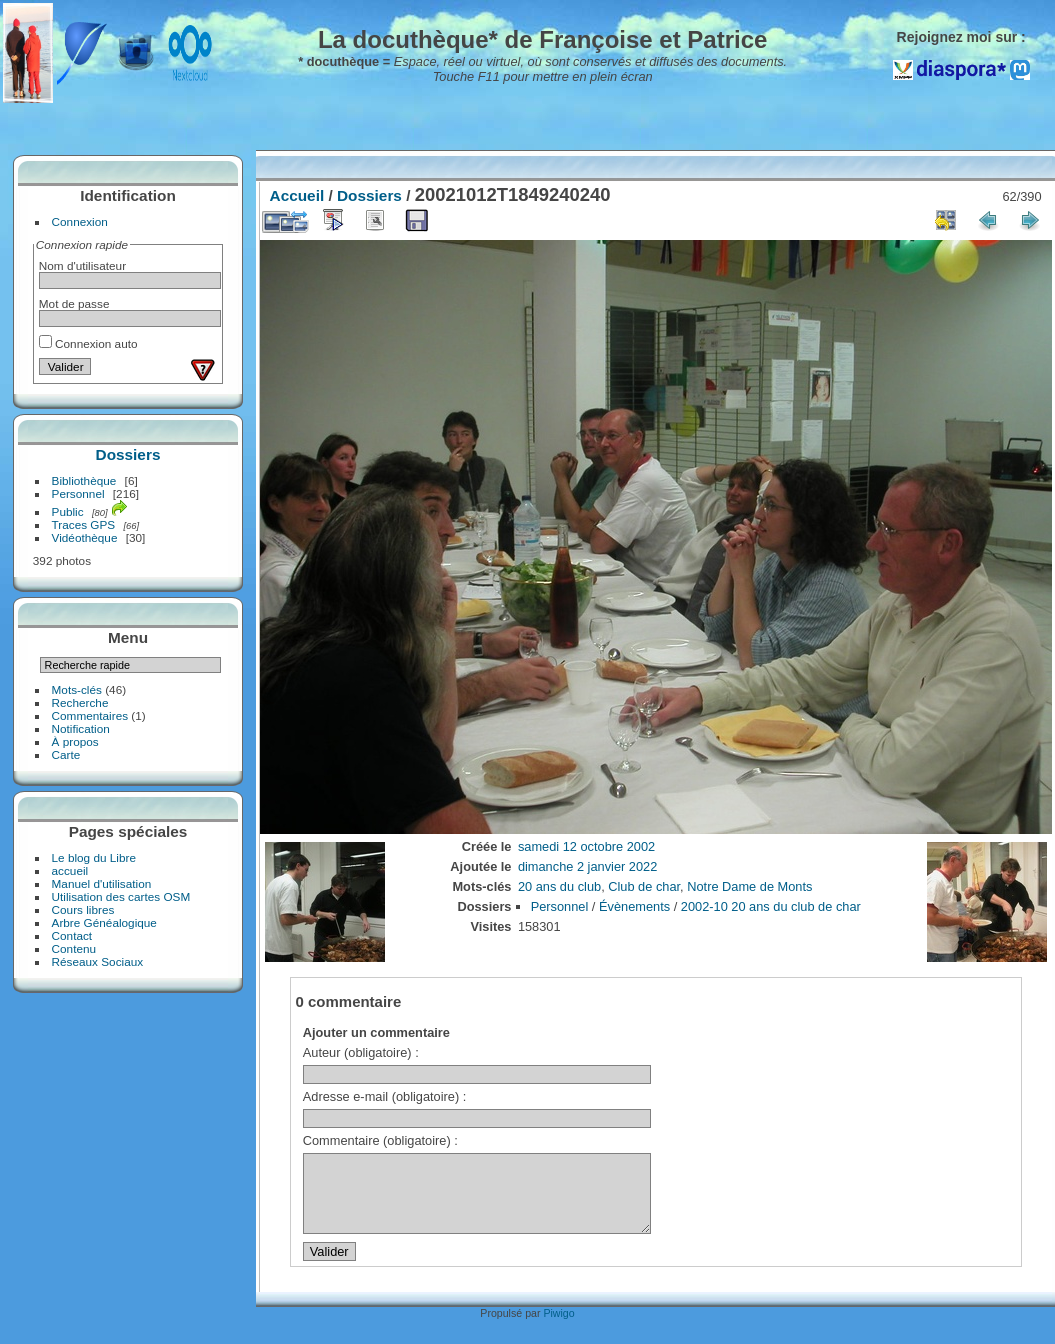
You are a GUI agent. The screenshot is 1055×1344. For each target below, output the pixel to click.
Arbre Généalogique (104, 922)
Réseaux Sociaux (98, 961)
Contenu (74, 948)
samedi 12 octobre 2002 (586, 846)
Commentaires (90, 715)
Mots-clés (77, 689)
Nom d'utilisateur (82, 265)
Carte (66, 754)
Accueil (297, 195)
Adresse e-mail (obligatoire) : (385, 1096)
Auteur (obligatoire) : (361, 1052)
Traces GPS (84, 524)
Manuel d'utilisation (102, 883)
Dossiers (128, 454)
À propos (75, 741)
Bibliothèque (84, 480)
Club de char (644, 886)
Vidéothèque (85, 537)
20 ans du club (559, 886)
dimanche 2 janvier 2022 (587, 866)
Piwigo (558, 1328)
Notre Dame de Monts (749, 886)
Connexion (80, 221)
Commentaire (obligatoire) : (380, 1140)
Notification (81, 728)
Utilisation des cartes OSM (121, 896)
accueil (70, 870)
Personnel (78, 493)
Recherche (80, 702)
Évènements (634, 906)
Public (68, 511)
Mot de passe (74, 303)
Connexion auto (88, 343)
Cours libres (83, 909)
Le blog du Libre (94, 857)
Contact (72, 935)
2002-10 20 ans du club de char (771, 906)
